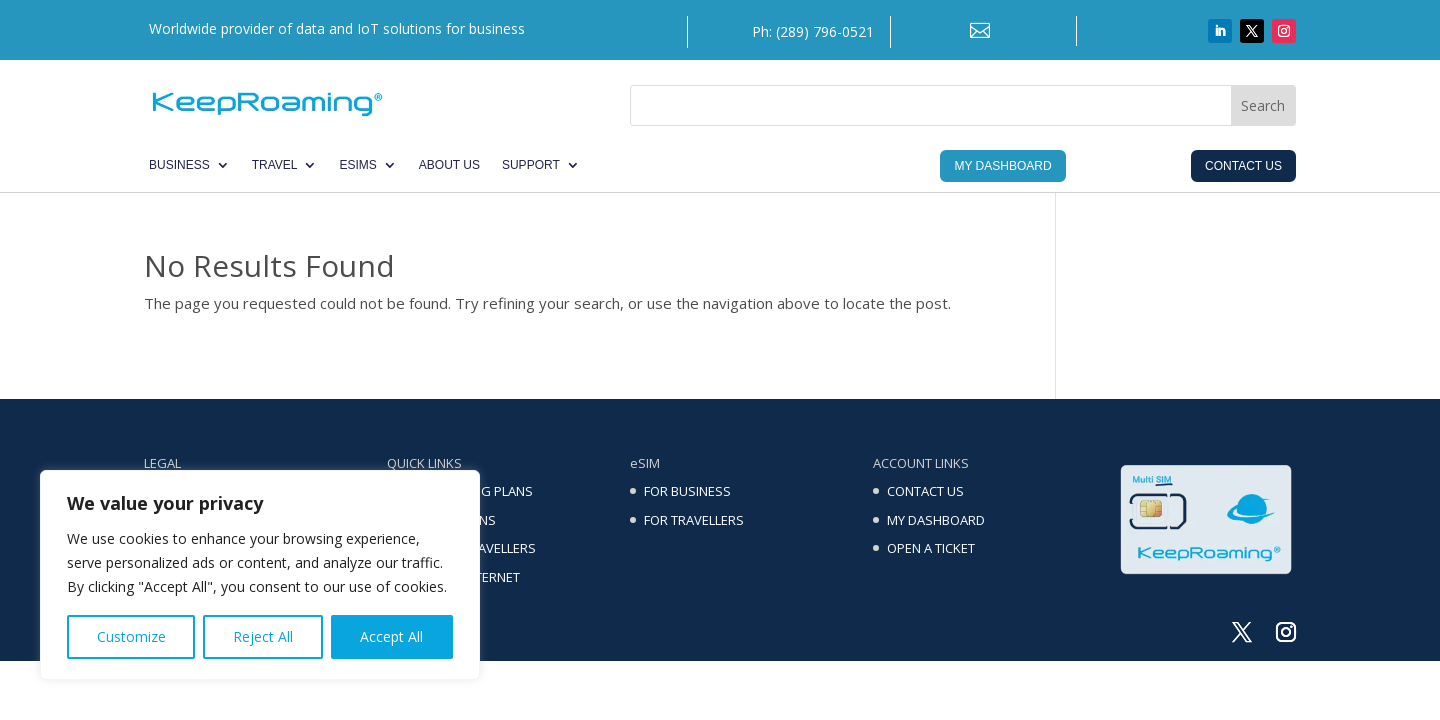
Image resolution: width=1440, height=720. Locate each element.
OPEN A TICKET (931, 548)
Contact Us (1243, 166)
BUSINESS (179, 165)
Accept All (391, 636)
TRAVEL (275, 165)
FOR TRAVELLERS (694, 520)
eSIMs (357, 165)
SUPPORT (531, 165)
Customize (131, 636)
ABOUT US (449, 165)
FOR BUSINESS (687, 491)
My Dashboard (1002, 166)
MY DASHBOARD (936, 520)
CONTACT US (925, 491)
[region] (260, 575)
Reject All (263, 636)
